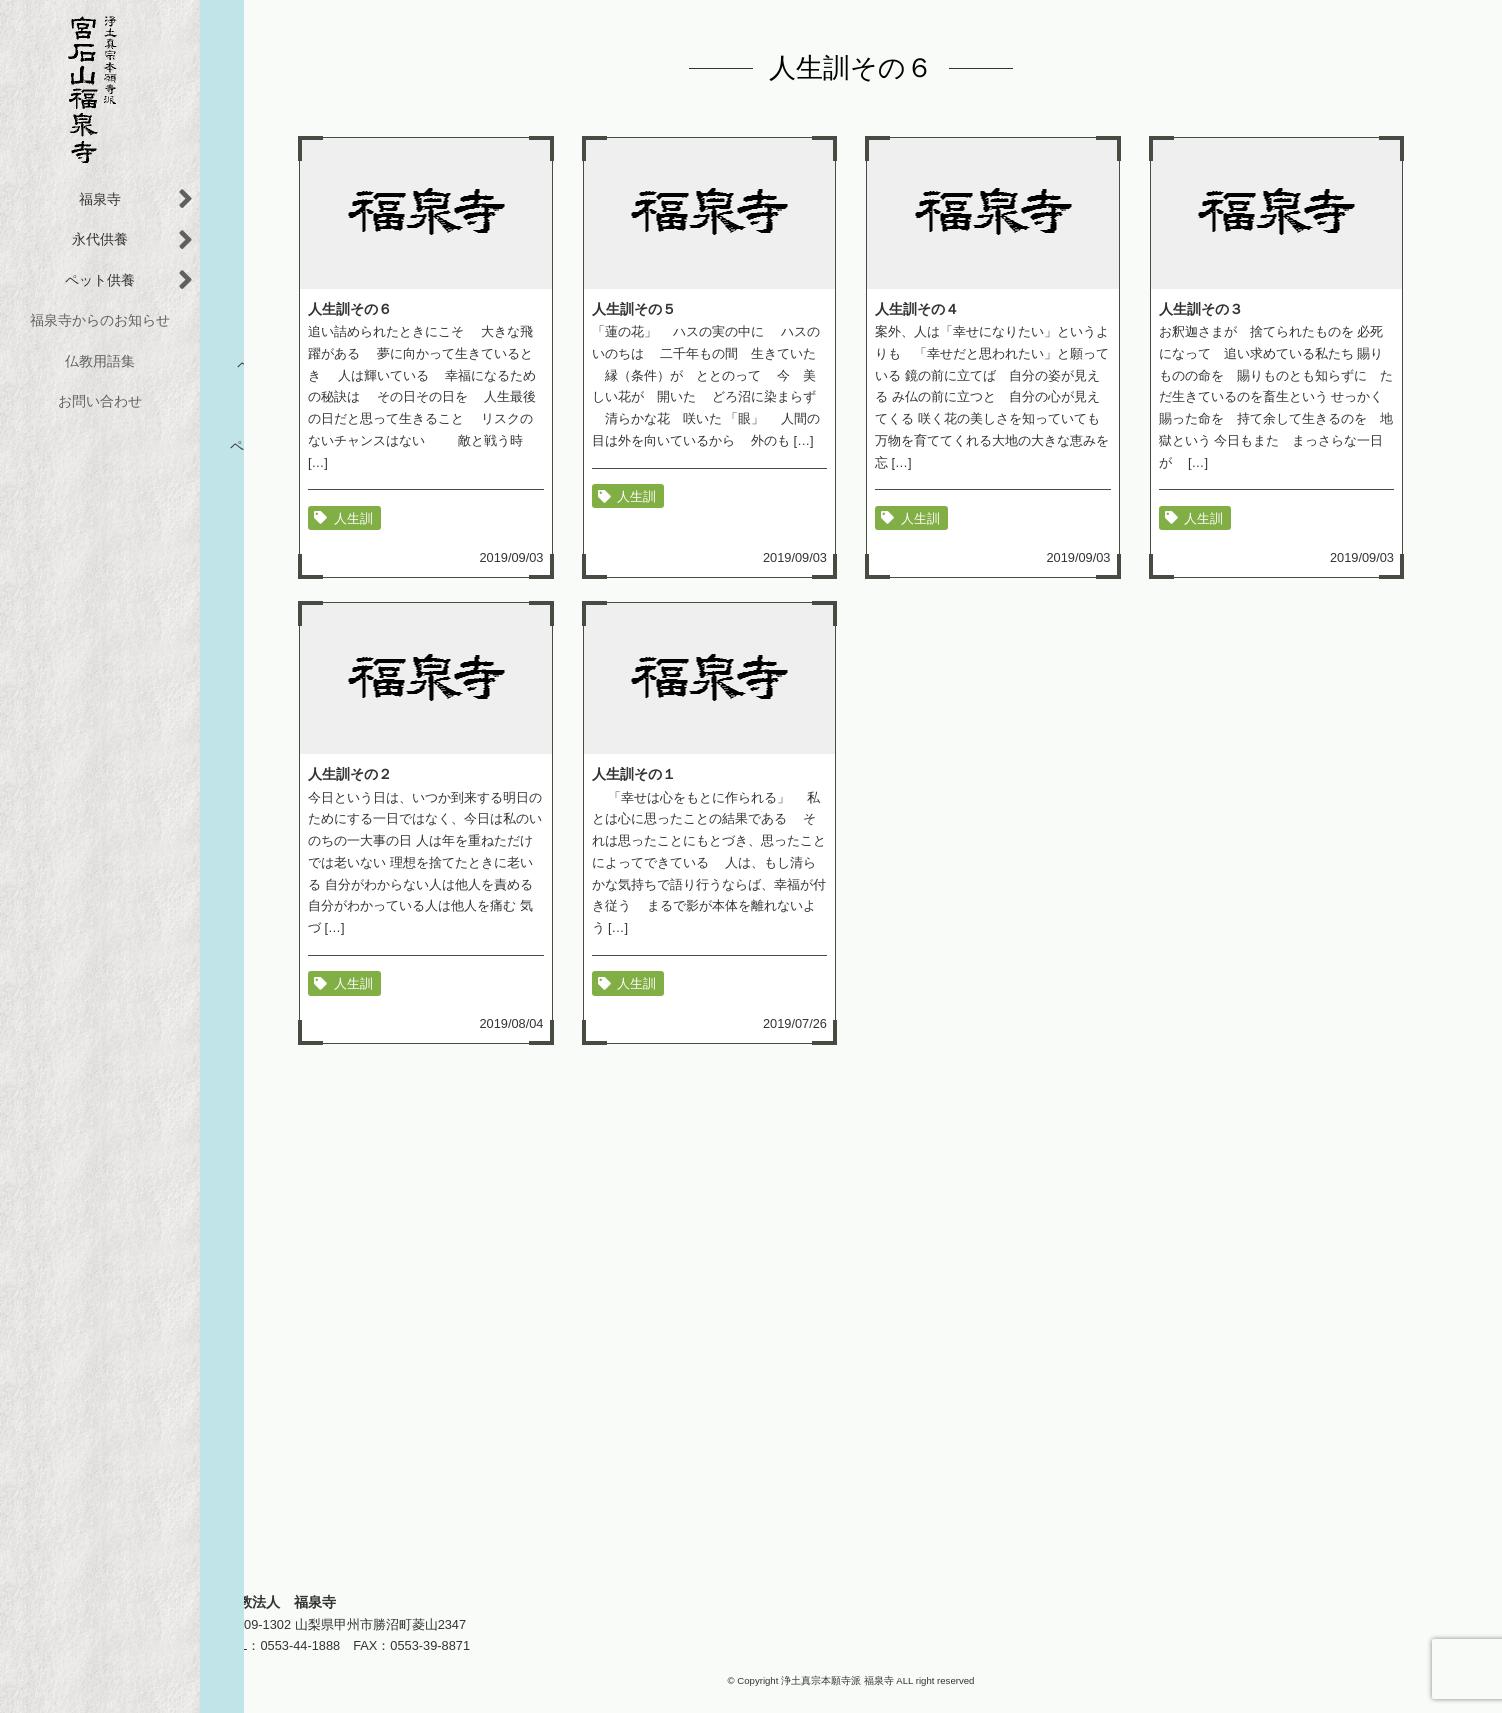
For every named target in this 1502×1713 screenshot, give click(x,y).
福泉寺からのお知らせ (100, 320)
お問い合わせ (100, 401)
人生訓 (353, 517)
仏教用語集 (100, 361)
